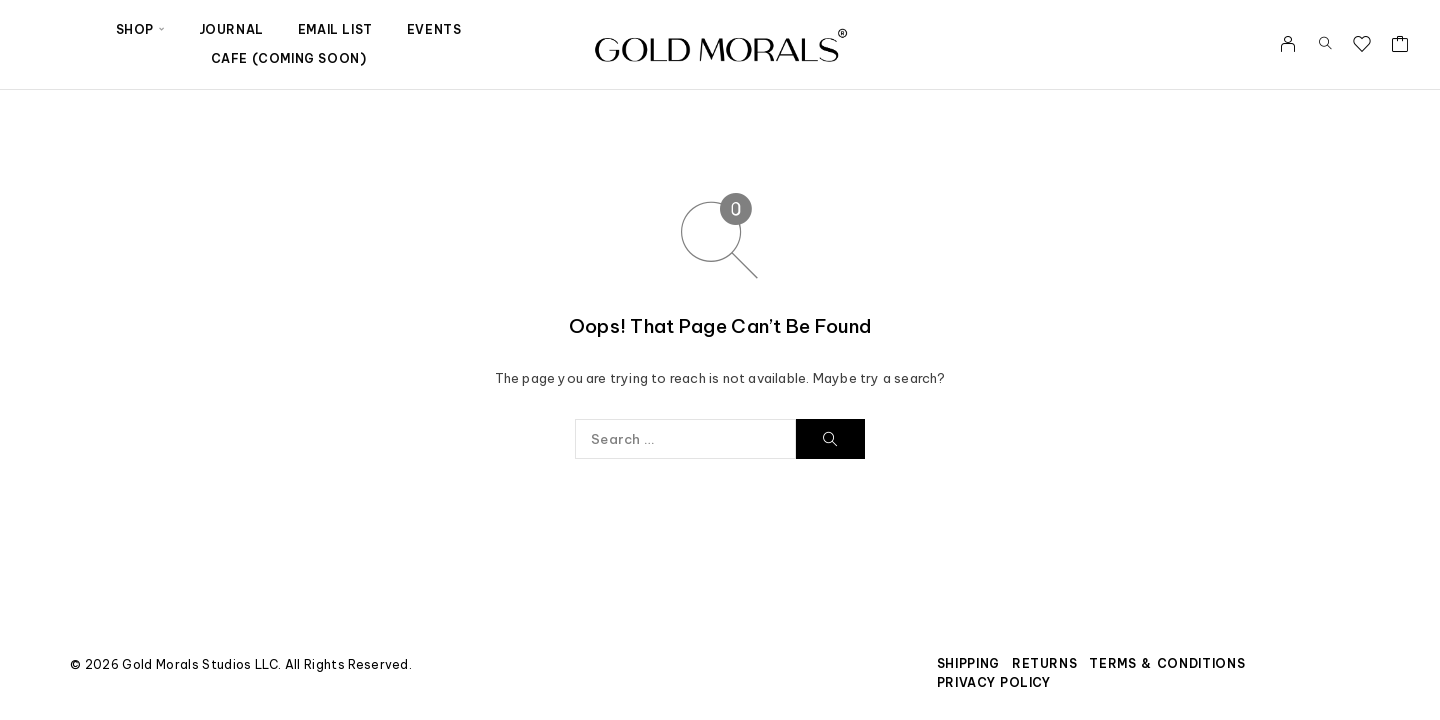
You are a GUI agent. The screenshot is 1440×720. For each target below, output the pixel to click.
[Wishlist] (1362, 46)
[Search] (1325, 44)
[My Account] (1288, 44)
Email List (335, 29)
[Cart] (1400, 46)
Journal (231, 29)
